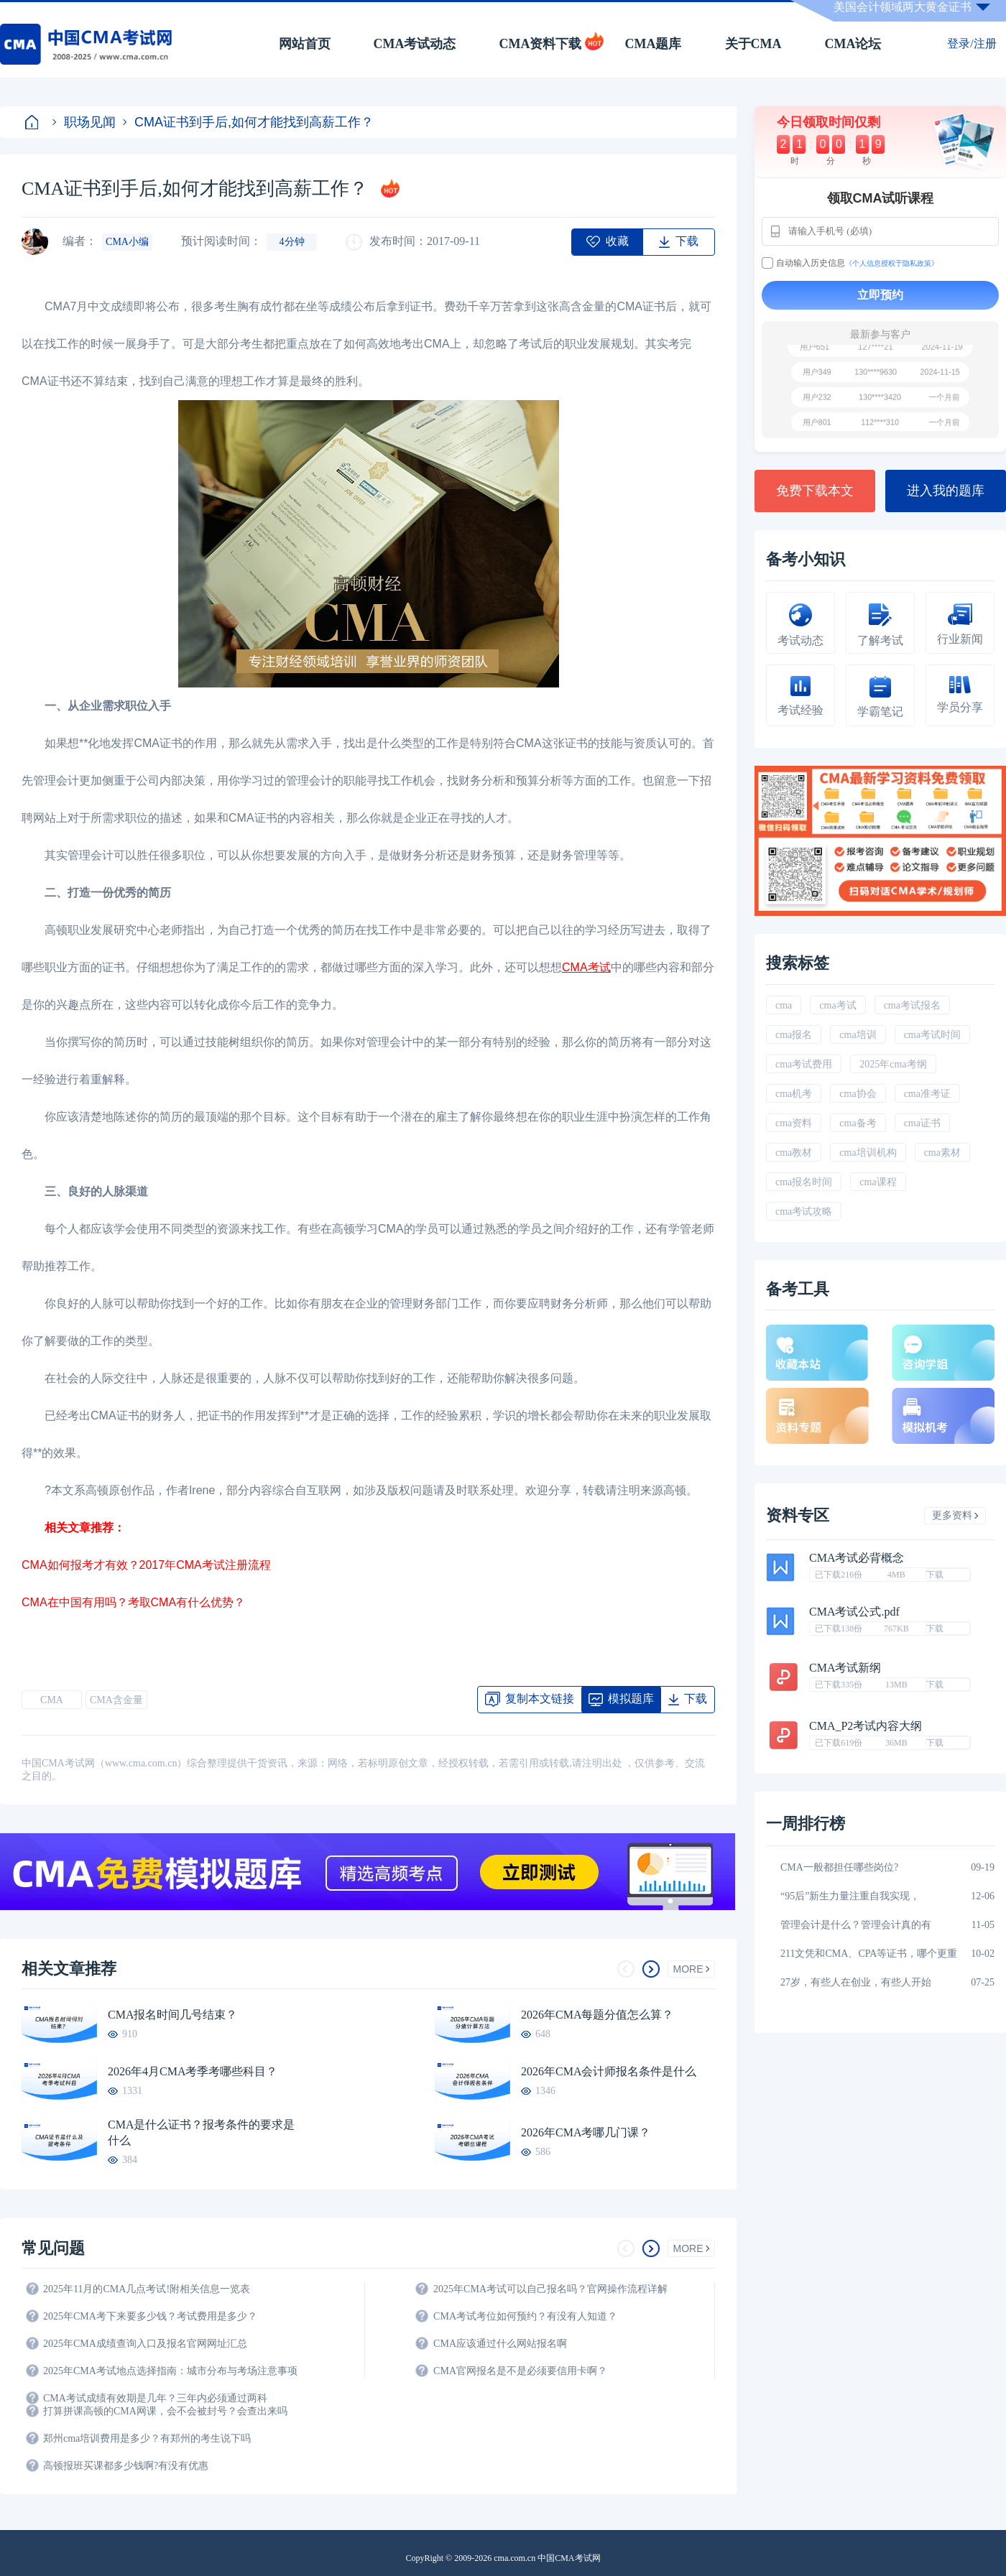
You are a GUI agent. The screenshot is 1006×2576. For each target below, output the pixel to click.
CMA (51, 1700)
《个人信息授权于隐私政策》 (891, 263)
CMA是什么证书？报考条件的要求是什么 (201, 2132)
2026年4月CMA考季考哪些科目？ (192, 2071)
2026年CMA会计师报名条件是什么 (608, 2071)
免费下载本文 (815, 490)
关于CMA (753, 44)
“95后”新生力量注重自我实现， (850, 1896)
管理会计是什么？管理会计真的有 (855, 1924)
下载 (934, 1575)
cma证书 (922, 1123)
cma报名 (793, 1034)
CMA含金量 (116, 1700)
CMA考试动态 (415, 44)
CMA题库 (653, 44)
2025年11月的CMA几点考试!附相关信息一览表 (146, 2289)
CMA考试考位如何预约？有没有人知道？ (525, 2316)
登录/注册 (971, 43)
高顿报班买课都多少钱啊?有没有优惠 (125, 2465)
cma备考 (857, 1123)
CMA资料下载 (540, 44)
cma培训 (857, 1034)
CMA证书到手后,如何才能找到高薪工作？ (248, 122)
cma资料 (793, 1123)
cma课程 (877, 1182)
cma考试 (837, 1005)
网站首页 (305, 44)
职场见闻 (84, 122)
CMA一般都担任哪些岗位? (839, 1867)
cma (783, 1005)
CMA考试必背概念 (856, 1558)
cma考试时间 (932, 1034)
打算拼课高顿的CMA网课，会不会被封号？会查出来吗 (165, 2411)
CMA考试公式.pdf (854, 1612)
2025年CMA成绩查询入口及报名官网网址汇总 (145, 2343)
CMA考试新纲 (845, 1668)
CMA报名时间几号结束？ (172, 2015)
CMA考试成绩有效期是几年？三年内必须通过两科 (155, 2398)
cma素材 (942, 1152)
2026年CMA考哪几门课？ (585, 2132)
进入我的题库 (945, 490)
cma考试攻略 (803, 1211)
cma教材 (793, 1152)
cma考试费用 (803, 1064)
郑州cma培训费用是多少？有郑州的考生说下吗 (147, 2438)
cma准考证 (927, 1093)
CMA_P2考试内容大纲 (865, 1726)
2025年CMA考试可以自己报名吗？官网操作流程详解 (550, 2289)
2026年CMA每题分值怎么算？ (597, 2015)
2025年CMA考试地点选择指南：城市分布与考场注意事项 (170, 2371)
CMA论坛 (853, 44)
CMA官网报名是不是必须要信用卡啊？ (520, 2371)
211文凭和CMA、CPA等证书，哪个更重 (868, 1953)
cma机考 (793, 1093)
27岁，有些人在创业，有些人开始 (855, 1982)
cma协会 (857, 1093)
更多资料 (955, 1515)
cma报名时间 (803, 1182)
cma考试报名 (912, 1005)
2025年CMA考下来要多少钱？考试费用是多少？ (150, 2316)
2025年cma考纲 (892, 1064)
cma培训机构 (867, 1152)
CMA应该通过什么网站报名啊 (500, 2343)
